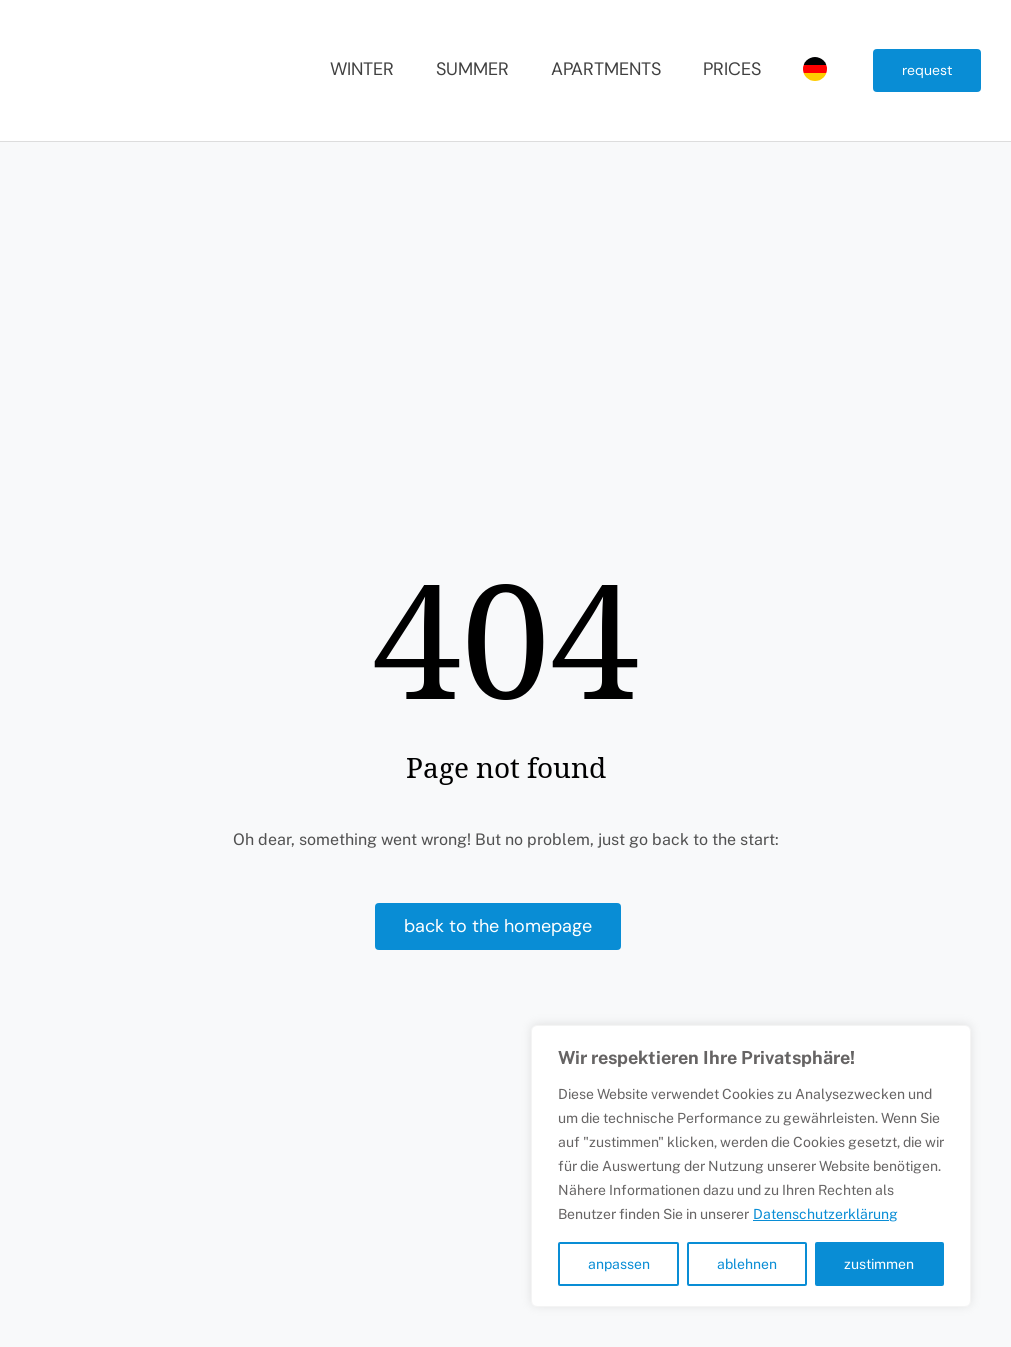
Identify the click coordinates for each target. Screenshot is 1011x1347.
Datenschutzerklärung (825, 1214)
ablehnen (747, 1264)
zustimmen (879, 1264)
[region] (751, 1166)
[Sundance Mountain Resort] (120, 27)
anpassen (619, 1264)
